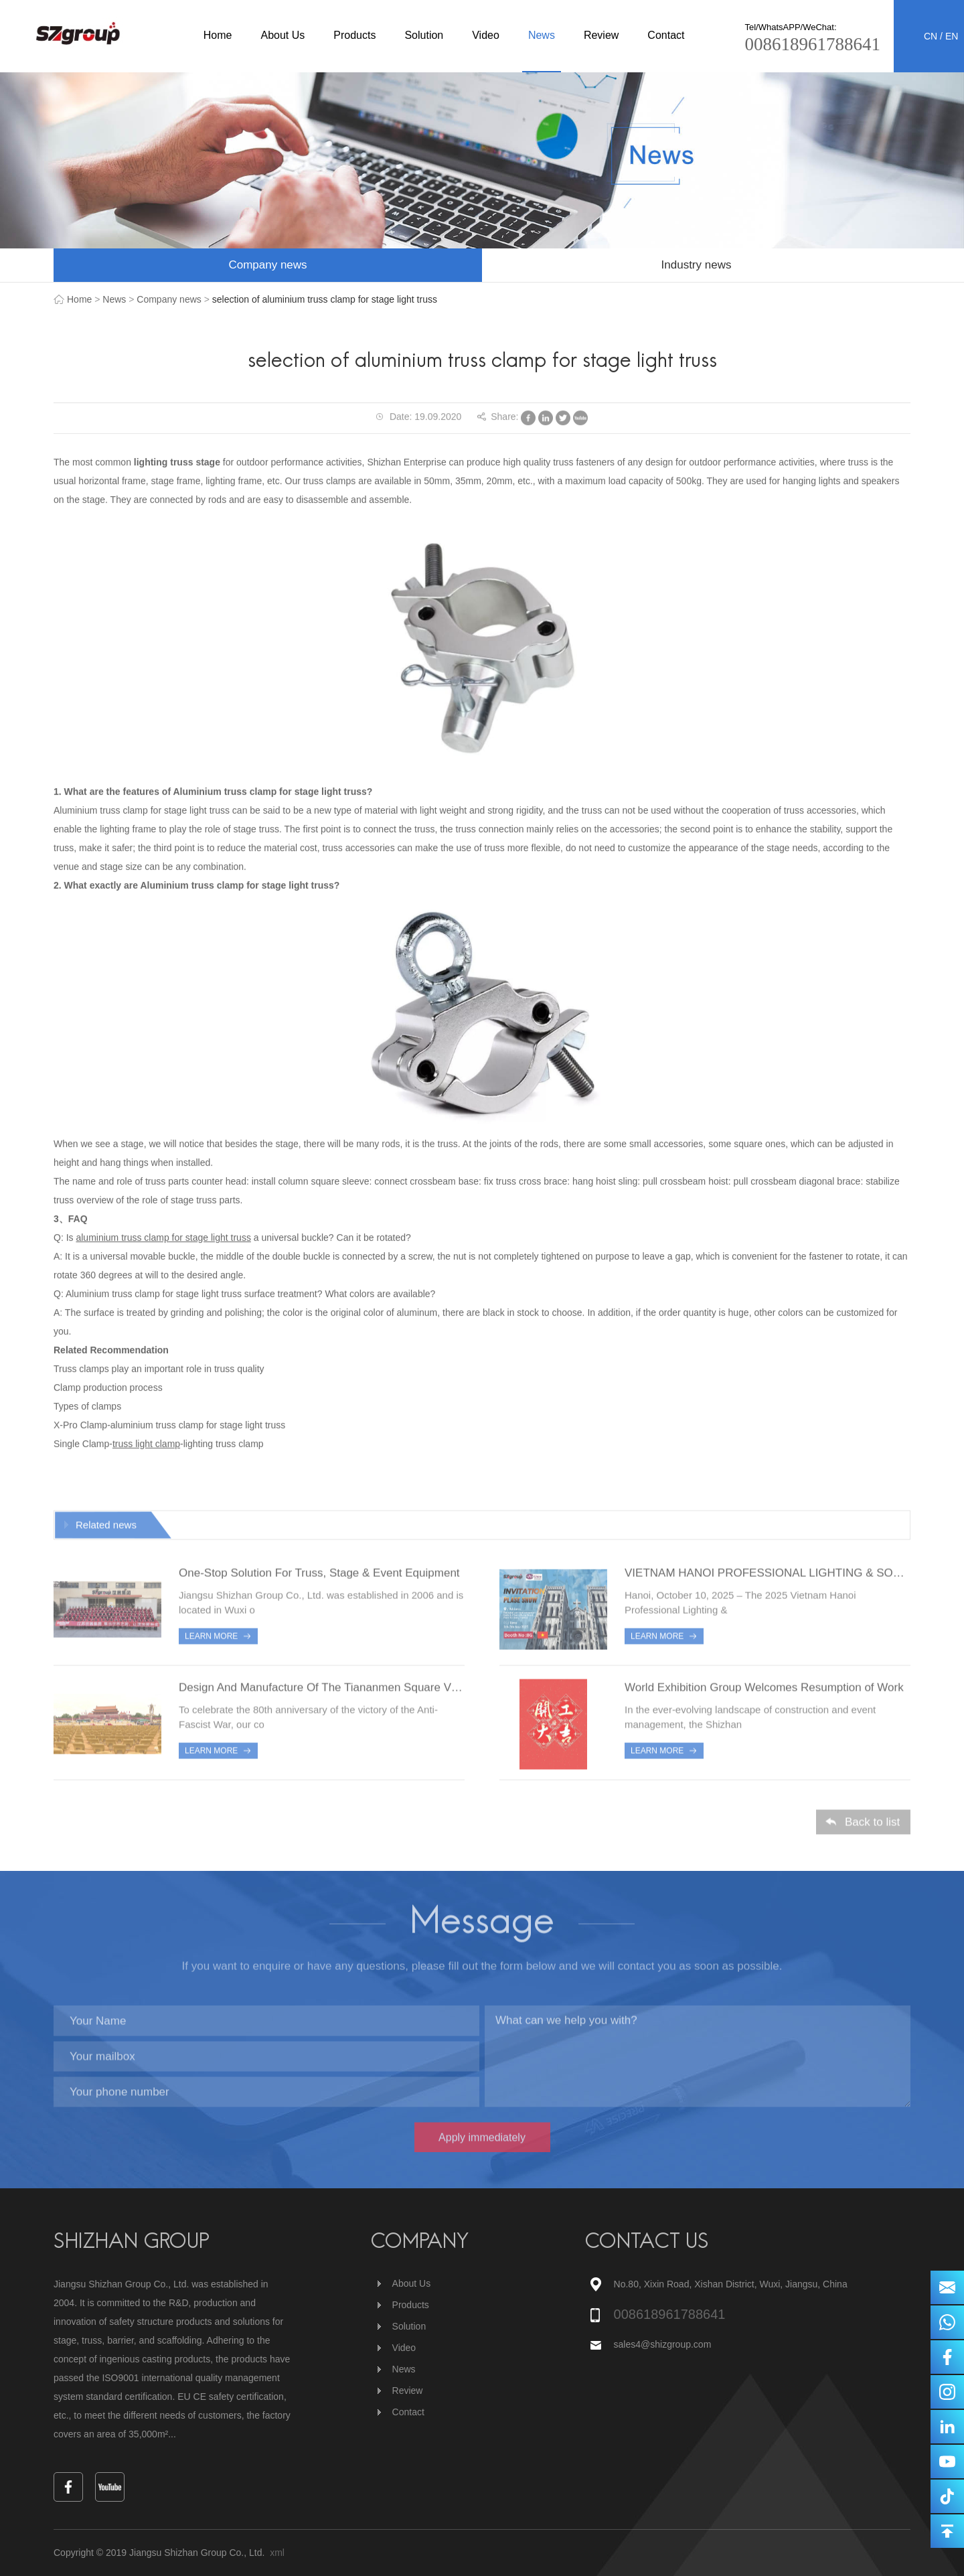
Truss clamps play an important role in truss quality (159, 1368)
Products (354, 35)
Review (601, 35)
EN (951, 36)
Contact (665, 35)
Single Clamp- (83, 1443)
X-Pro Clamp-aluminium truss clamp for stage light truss (169, 1425)
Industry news (696, 264)
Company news (267, 264)
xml (277, 2552)
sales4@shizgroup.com (664, 2344)
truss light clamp (146, 1443)
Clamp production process (108, 1387)
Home (218, 35)
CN (930, 36)
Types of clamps (87, 1406)
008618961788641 (813, 44)
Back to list (872, 1825)
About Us (282, 35)
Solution (423, 35)
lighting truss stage (177, 462)
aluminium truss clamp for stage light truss (163, 1237)
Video (485, 35)
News (541, 35)
